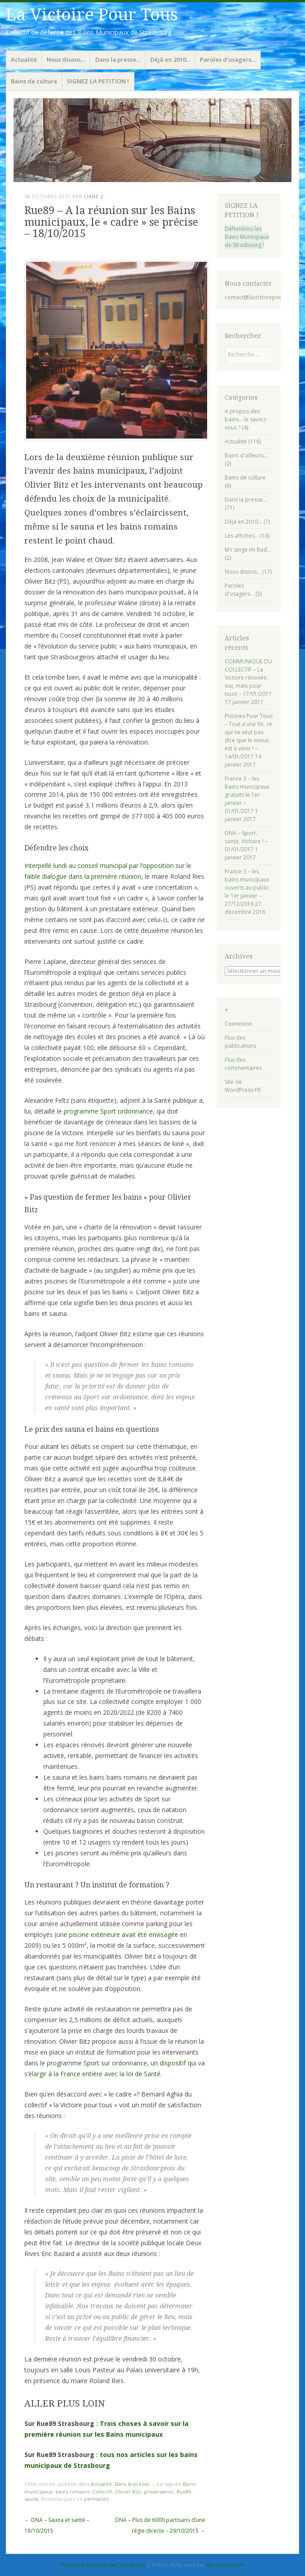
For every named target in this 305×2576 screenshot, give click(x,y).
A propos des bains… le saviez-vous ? (246, 419)
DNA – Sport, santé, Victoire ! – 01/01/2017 (246, 841)
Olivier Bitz (128, 2491)
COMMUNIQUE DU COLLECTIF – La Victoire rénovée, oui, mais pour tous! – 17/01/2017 (248, 678)
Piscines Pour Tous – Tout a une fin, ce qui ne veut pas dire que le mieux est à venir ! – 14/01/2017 (249, 736)
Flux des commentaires (243, 1064)
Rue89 (183, 2491)
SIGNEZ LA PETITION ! (98, 81)
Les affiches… (242, 535)
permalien (96, 2498)
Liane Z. (94, 196)
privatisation (159, 2491)
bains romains (72, 2491)
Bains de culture (34, 81)
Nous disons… (65, 59)
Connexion (238, 1024)
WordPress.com (225, 2564)
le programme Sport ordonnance (105, 1111)
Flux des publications (240, 1042)
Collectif (102, 2491)
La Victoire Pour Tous (92, 14)
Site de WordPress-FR (243, 1086)
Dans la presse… (118, 59)
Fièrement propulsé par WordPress (102, 2564)
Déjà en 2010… (170, 59)
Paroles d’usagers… (228, 59)
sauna (31, 2498)
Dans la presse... (134, 2483)
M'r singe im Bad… (248, 549)
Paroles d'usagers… (239, 590)
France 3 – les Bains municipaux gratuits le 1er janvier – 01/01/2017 (247, 795)
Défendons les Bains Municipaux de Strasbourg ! (247, 237)
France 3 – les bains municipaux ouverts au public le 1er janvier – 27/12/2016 (247, 888)
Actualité (24, 59)
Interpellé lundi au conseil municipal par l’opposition (99, 865)
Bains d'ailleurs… (246, 455)
